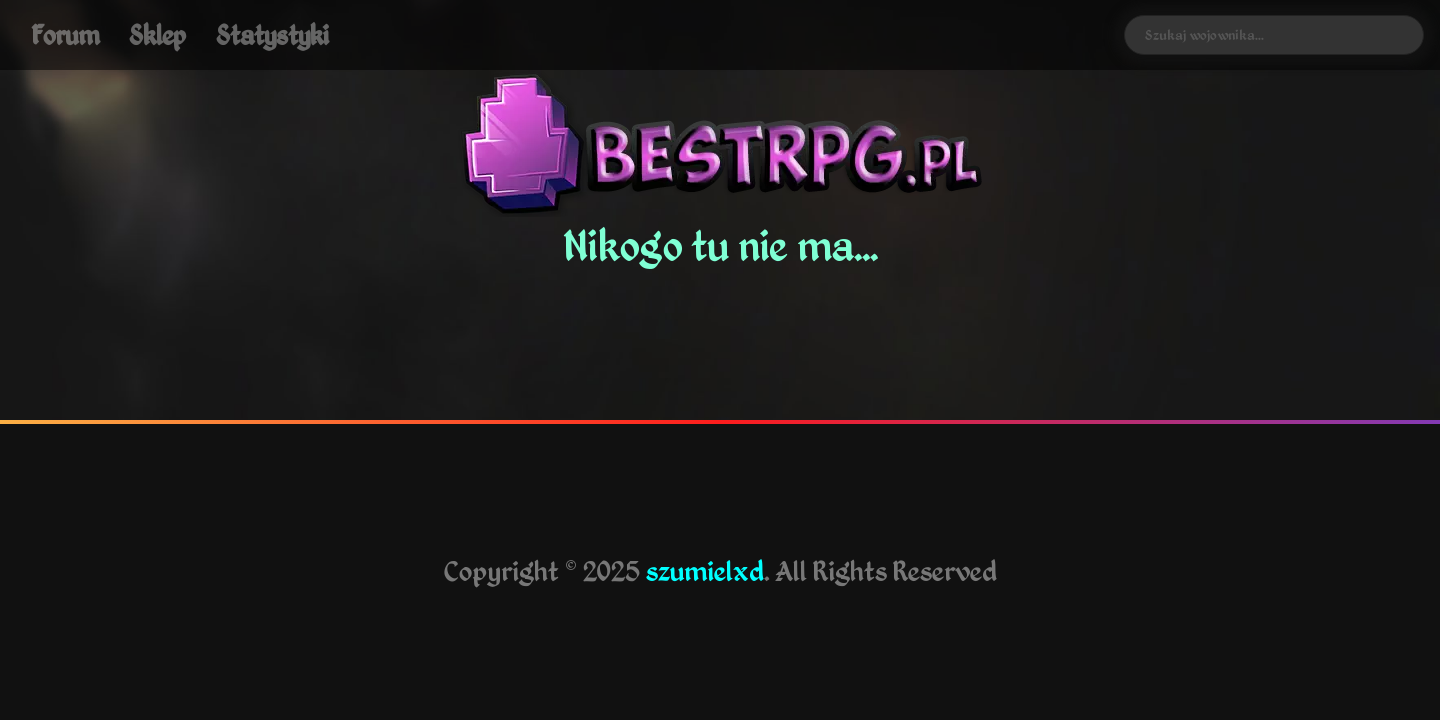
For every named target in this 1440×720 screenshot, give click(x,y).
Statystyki (272, 34)
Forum (65, 34)
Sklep (157, 34)
